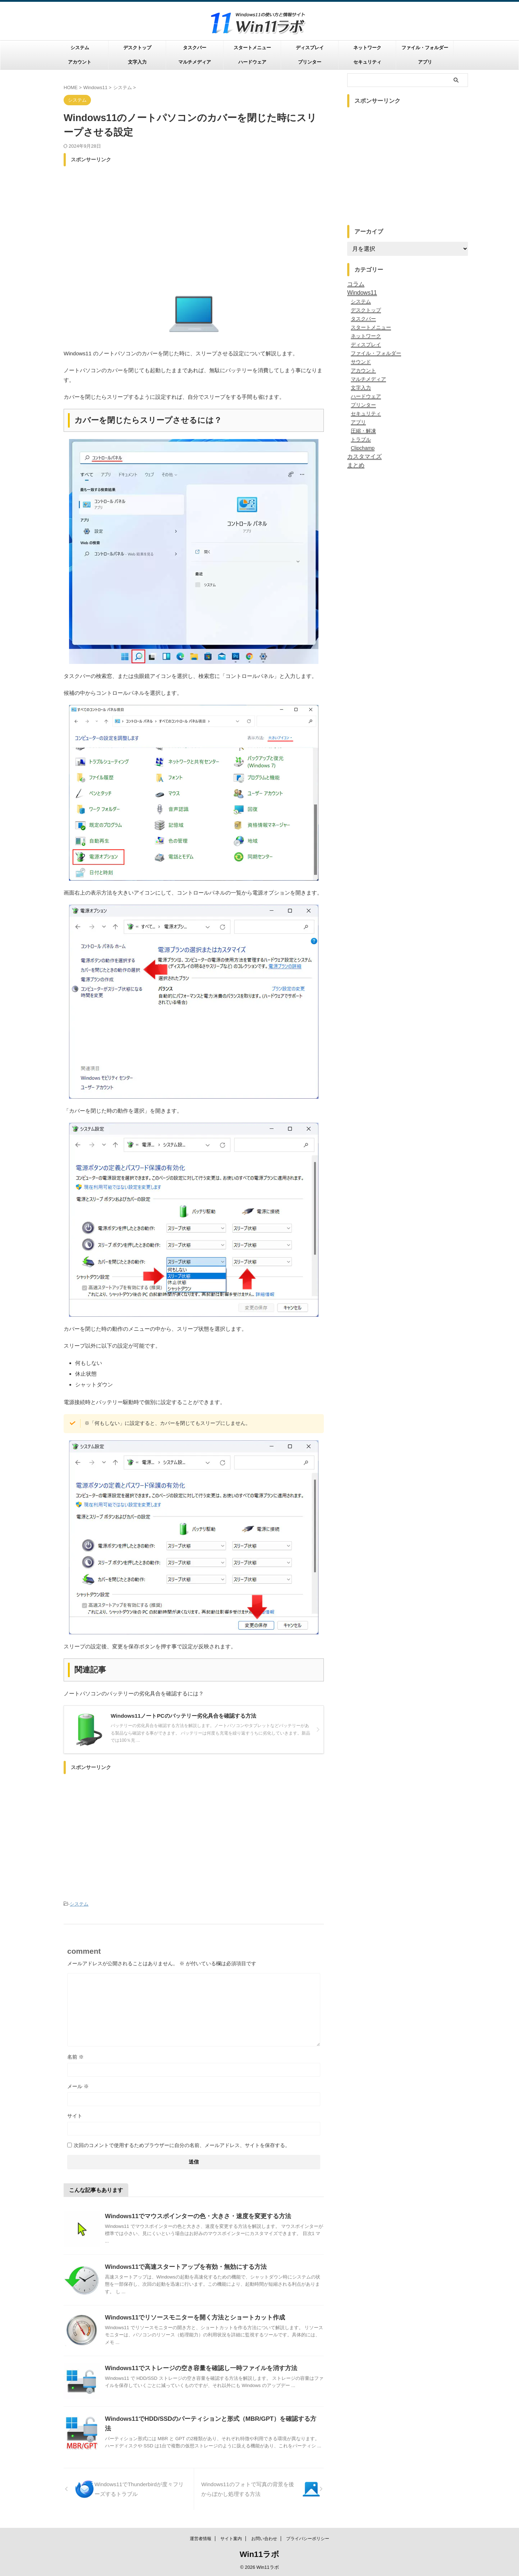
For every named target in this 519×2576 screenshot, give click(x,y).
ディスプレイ (310, 47)
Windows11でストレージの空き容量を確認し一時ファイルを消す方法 (195, 2367)
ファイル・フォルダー (424, 47)
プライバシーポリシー (307, 2538)
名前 (75, 2056)
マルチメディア (194, 62)
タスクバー (194, 47)
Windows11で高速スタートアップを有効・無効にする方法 (181, 2266)
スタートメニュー (252, 47)
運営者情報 (200, 2538)
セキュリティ (367, 62)
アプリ (425, 62)
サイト (74, 2115)
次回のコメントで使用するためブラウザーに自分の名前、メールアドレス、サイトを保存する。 (182, 2144)
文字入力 (137, 62)
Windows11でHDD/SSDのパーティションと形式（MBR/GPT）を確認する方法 (207, 2418)
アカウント (79, 62)
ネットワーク (367, 47)
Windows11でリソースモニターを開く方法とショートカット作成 (190, 2316)
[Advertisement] (194, 220)
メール (78, 2085)
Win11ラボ (260, 2554)
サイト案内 (231, 2538)
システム (79, 47)
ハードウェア (252, 62)
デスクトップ (137, 47)
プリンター (309, 62)
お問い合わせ (264, 2538)
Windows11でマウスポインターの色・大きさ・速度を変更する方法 (192, 2215)
